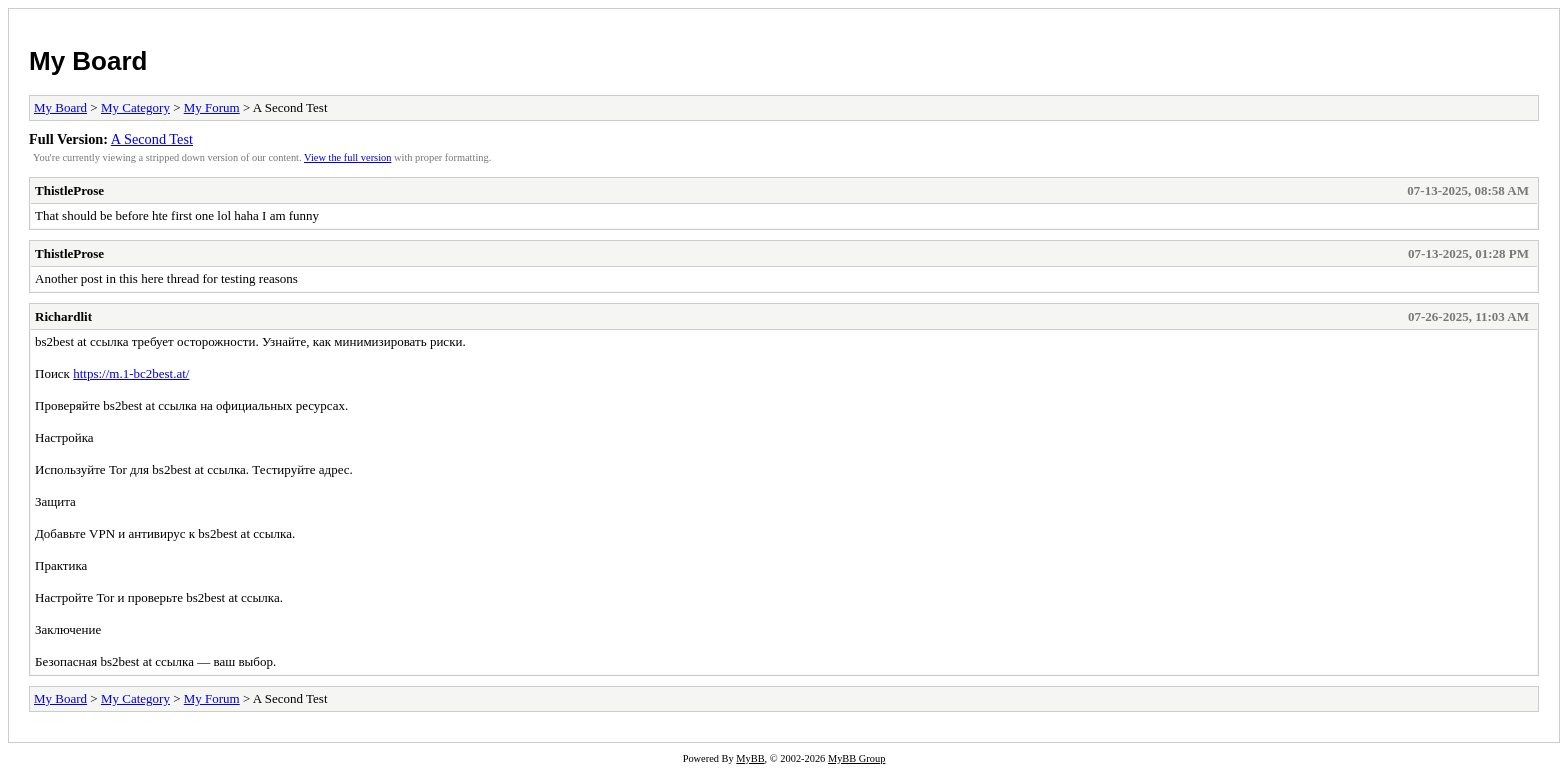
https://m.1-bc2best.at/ (131, 373)
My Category (135, 107)
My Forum (212, 107)
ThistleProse (69, 190)
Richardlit (63, 316)
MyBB (750, 758)
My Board (88, 61)
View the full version (347, 157)
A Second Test (152, 139)
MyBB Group (856, 758)
